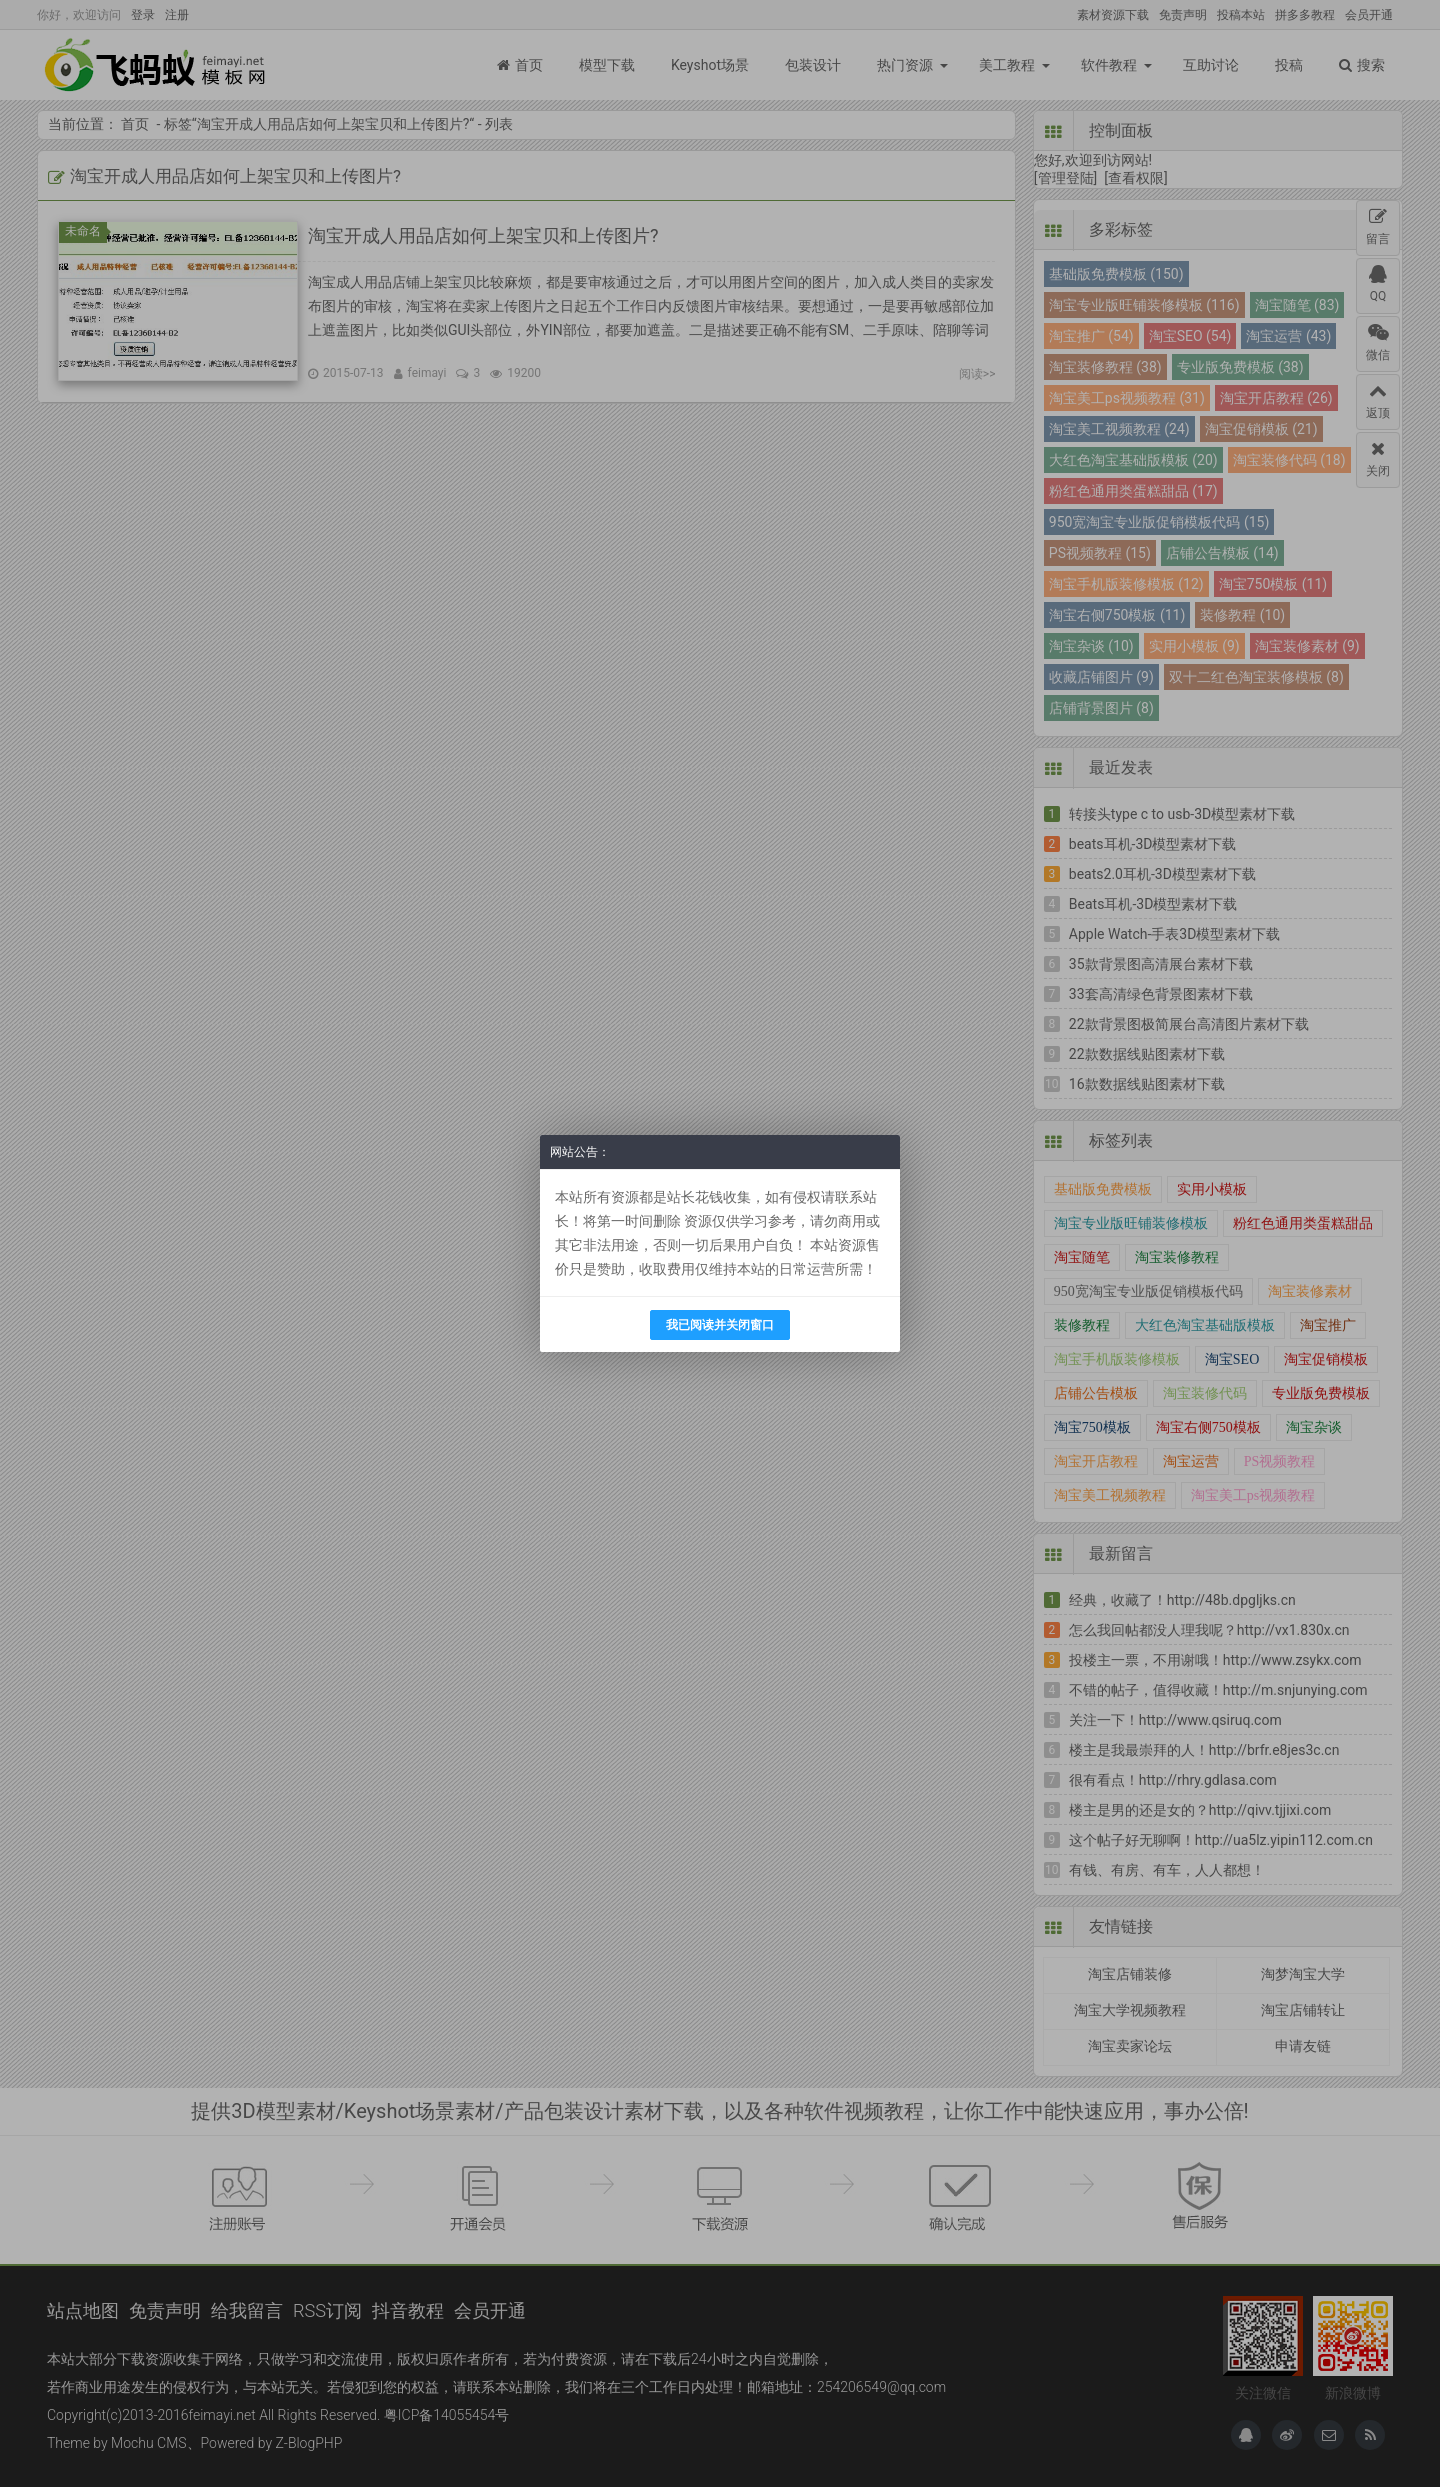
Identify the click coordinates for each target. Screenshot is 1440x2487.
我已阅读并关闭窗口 (720, 1325)
